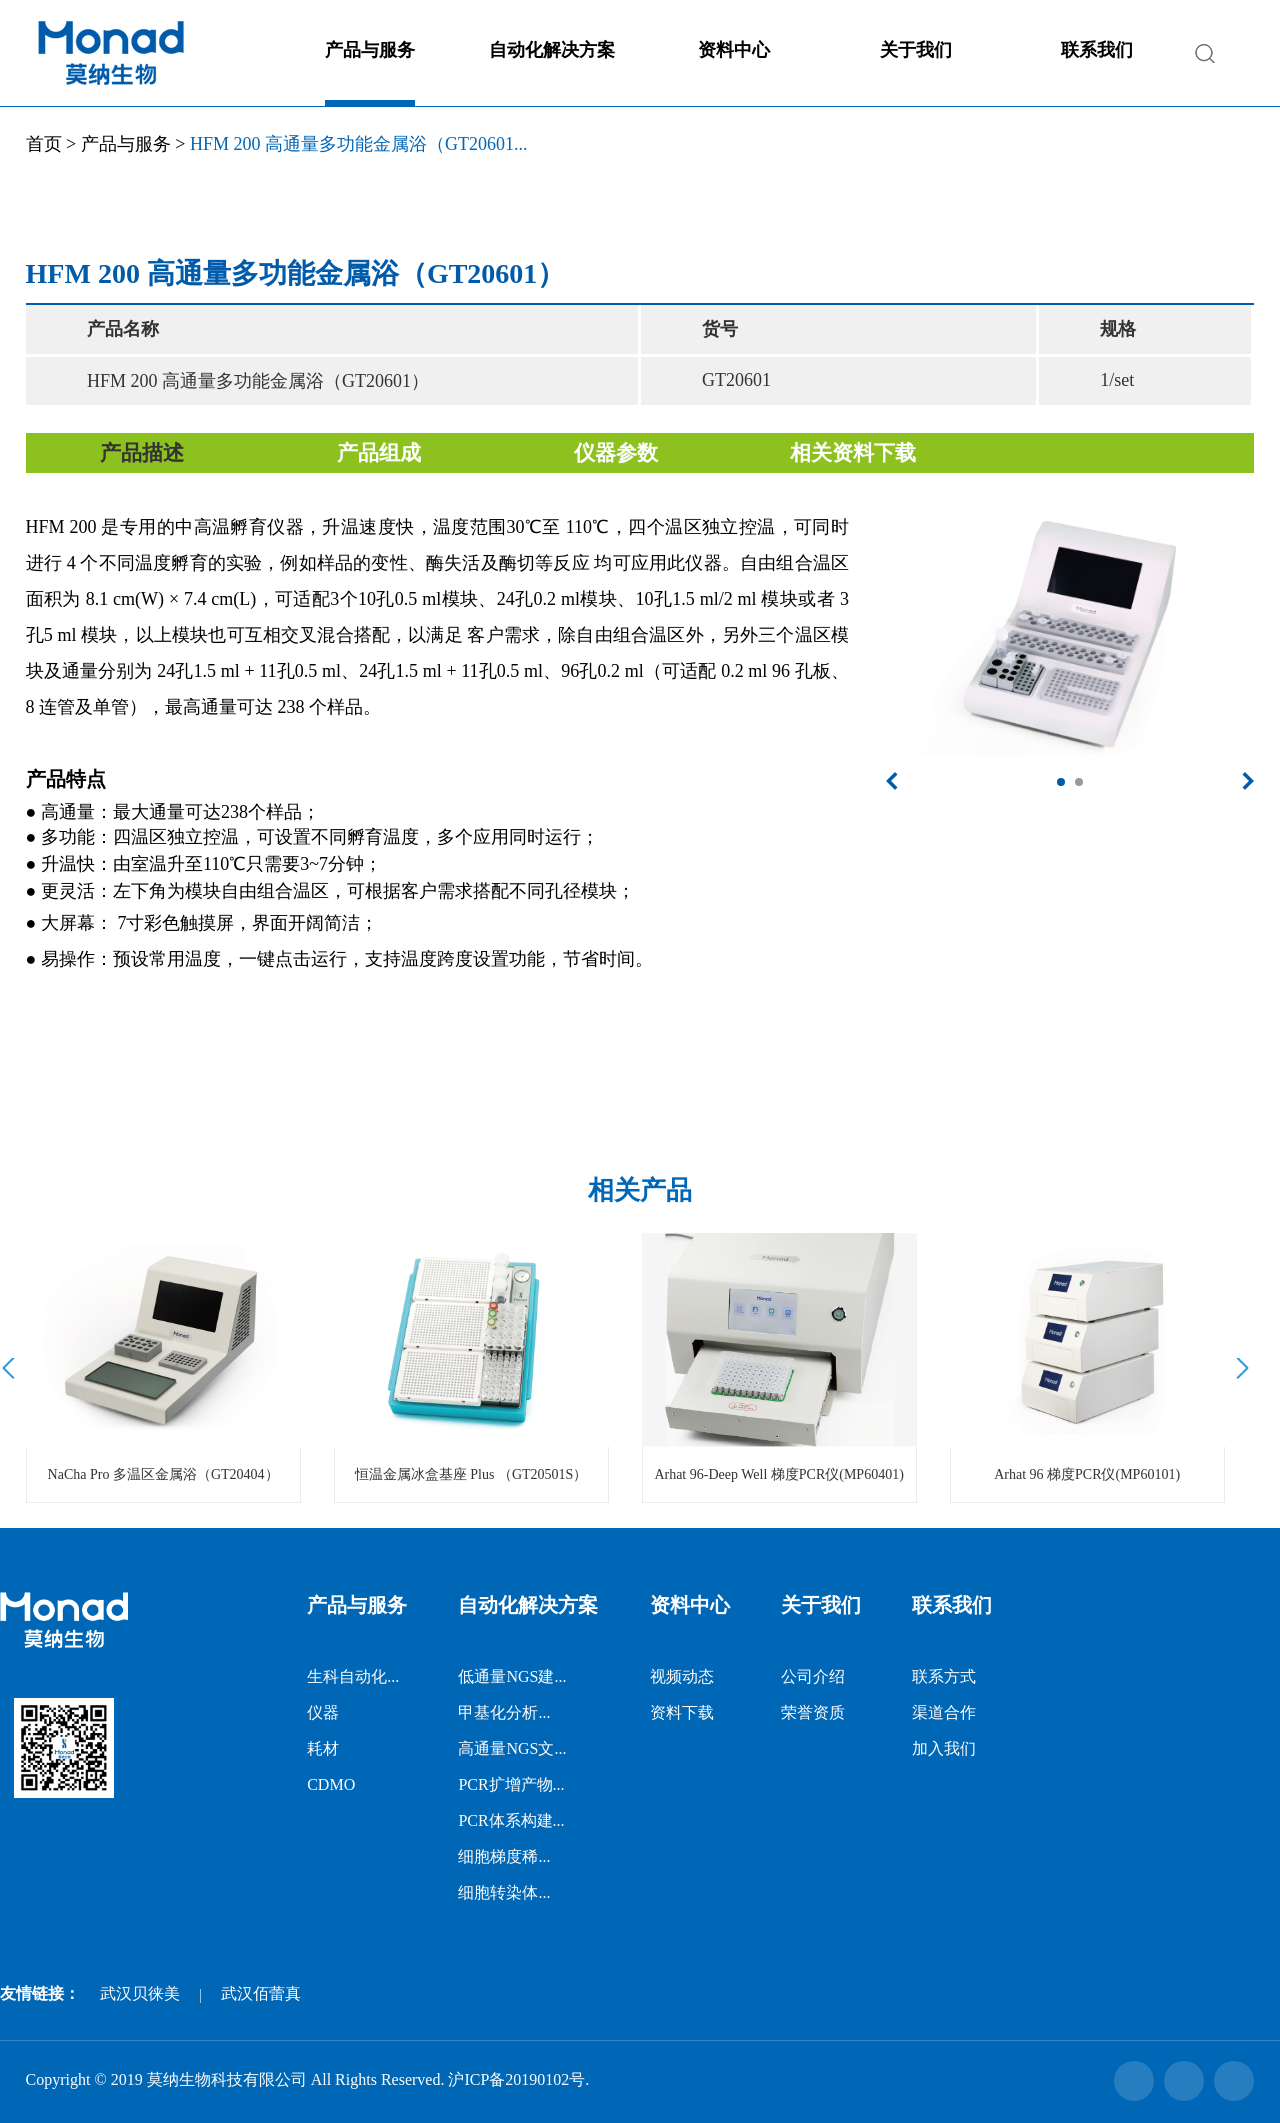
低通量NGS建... (512, 1676)
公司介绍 (813, 1676)
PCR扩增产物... (511, 1784)
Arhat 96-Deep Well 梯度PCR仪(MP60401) (778, 1474)
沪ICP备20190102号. (518, 2079)
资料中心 (734, 50)
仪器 (323, 1712)
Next (1239, 1368)
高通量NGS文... (512, 1748)
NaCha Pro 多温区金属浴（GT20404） (163, 1474)
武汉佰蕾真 (261, 1993)
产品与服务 (370, 50)
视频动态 (682, 1676)
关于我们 (916, 50)
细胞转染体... (504, 1892)
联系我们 (1097, 50)
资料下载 (682, 1712)
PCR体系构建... (511, 1820)
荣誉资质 (813, 1712)
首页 (44, 144)
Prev (11, 1368)
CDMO (331, 1784)
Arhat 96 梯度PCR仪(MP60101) (1087, 1474)
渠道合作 (944, 1712)
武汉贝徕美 (140, 1993)
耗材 (323, 1748)
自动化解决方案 (552, 50)
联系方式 (944, 1676)
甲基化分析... (504, 1712)
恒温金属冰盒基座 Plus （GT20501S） (471, 1474)
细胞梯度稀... (504, 1856)
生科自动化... (353, 1676)
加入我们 (944, 1748)
